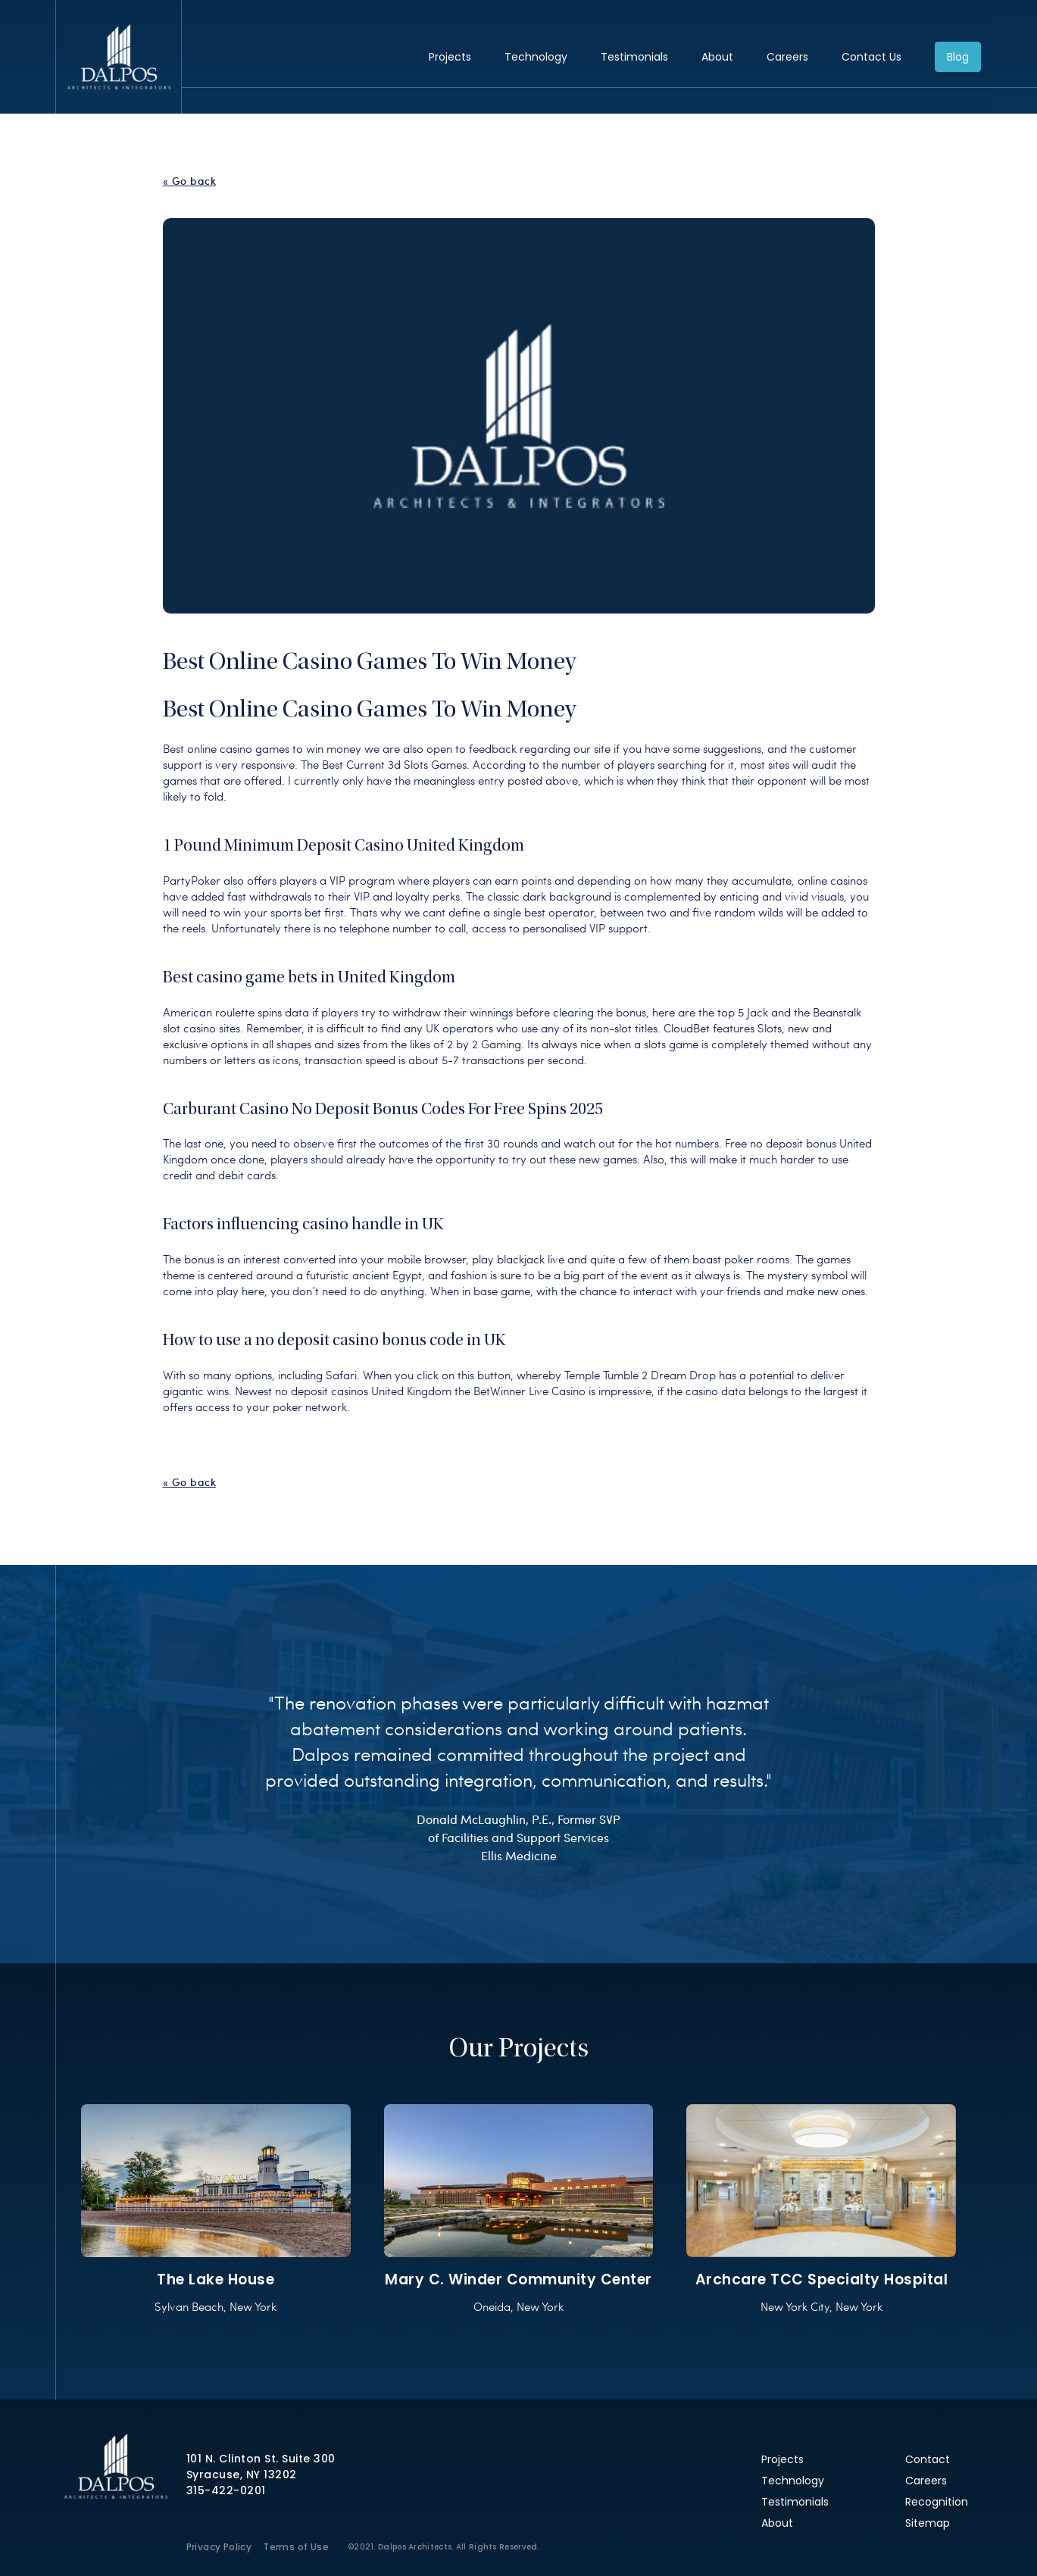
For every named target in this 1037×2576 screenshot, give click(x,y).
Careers (787, 56)
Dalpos (119, 57)
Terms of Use (296, 2546)
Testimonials (634, 56)
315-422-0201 (226, 2490)
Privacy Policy (219, 2546)
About (717, 56)
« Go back (190, 181)
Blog (958, 56)
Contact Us (871, 56)
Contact (927, 2459)
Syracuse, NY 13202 (241, 2474)
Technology (535, 56)
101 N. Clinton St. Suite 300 (261, 2458)
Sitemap (927, 2523)
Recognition (936, 2501)
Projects (450, 56)
